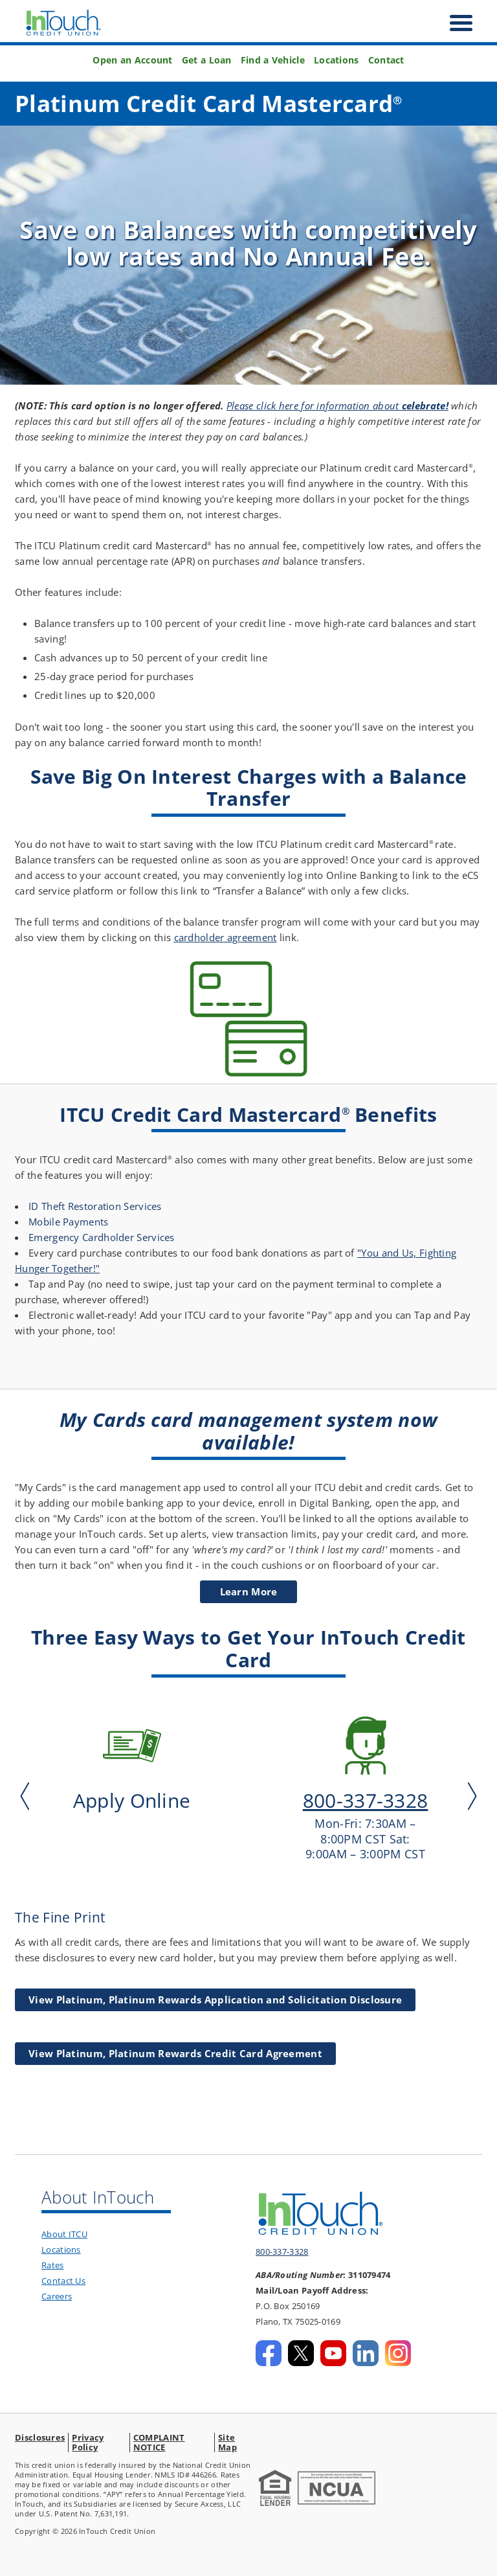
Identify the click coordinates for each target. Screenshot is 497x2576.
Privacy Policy (88, 2442)
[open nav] (454, 23)
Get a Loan (207, 60)
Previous (28, 1795)
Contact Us (63, 2280)
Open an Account (133, 60)
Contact (386, 60)
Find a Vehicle (273, 60)
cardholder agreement (225, 937)
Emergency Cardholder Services (101, 1237)
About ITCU (64, 2234)
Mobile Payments (68, 1221)
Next (469, 1795)
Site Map (227, 2442)
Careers (56, 2296)
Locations (336, 60)
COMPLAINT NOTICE (159, 2442)
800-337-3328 (282, 2251)
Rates (52, 2265)
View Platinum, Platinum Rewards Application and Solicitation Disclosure (215, 1999)
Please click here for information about (337, 405)
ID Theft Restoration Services (95, 1206)
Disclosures (40, 2437)
